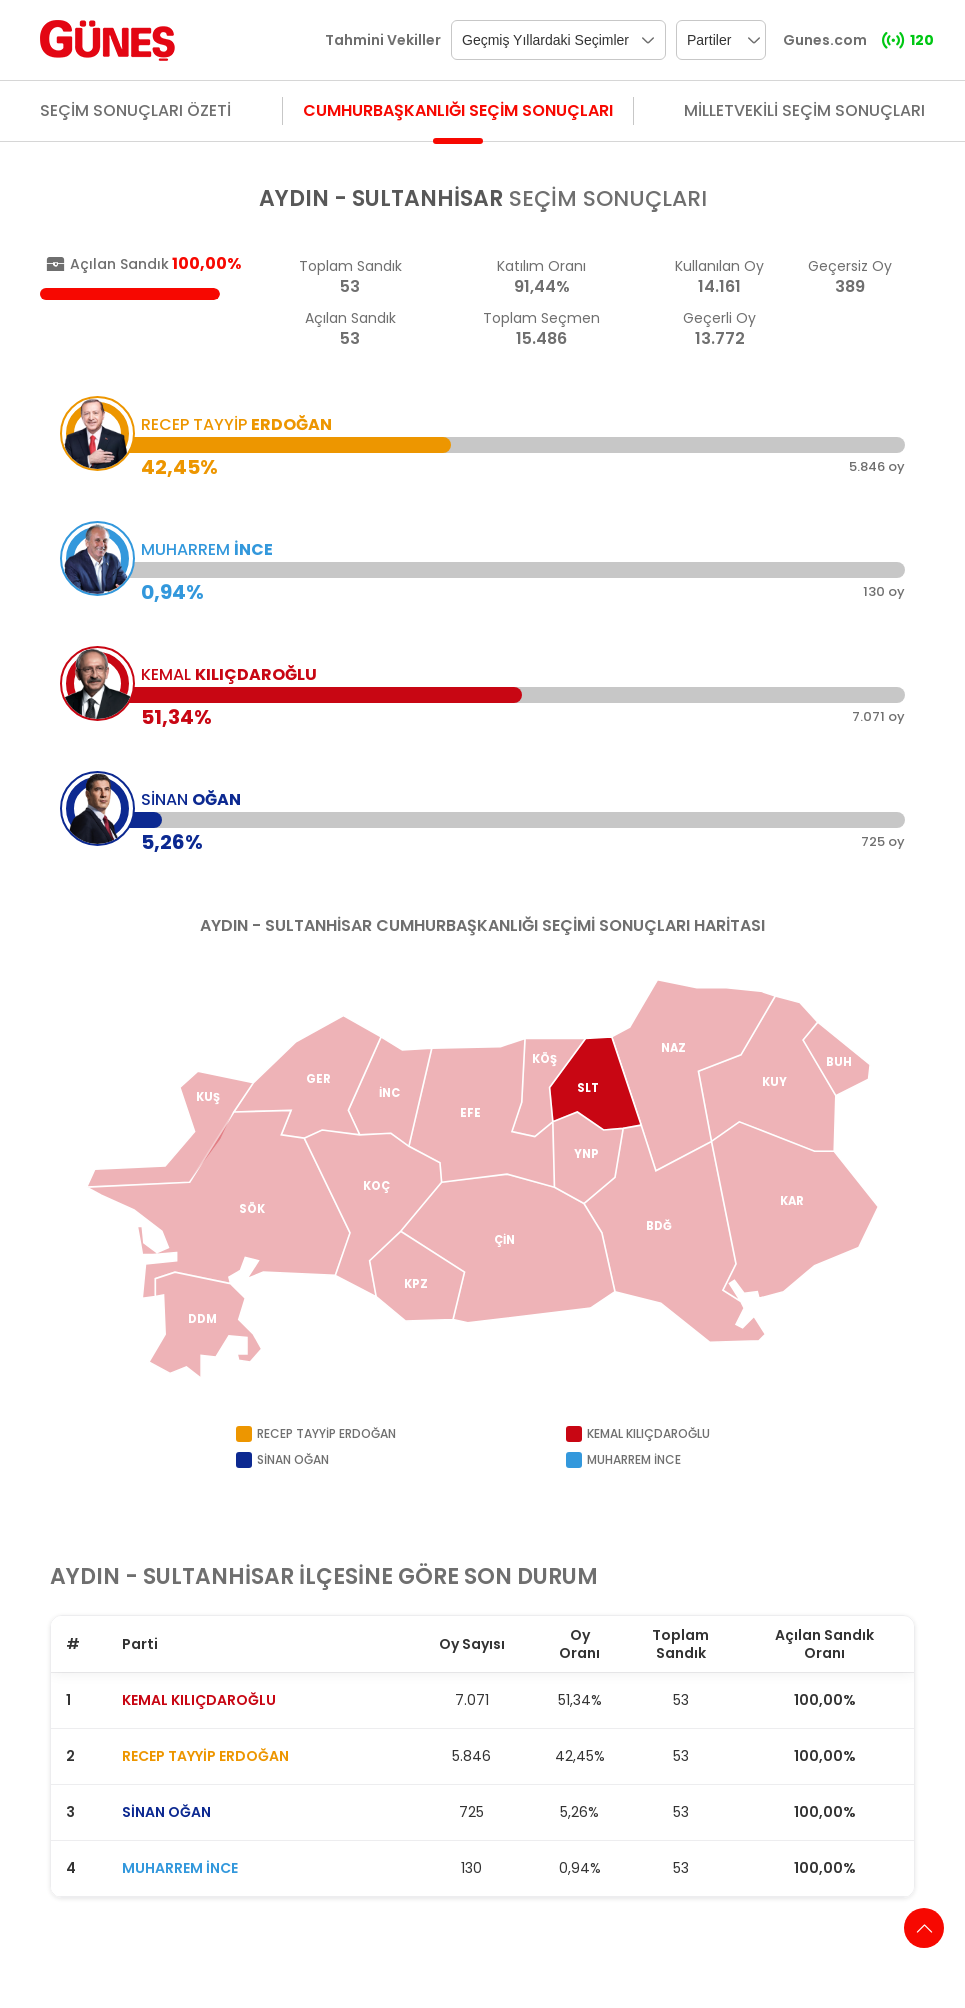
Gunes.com (825, 40)
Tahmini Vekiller (383, 40)
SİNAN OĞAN (166, 1812)
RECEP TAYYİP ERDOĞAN (205, 1756)
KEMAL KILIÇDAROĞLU (199, 1700)
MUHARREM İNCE (180, 1868)
